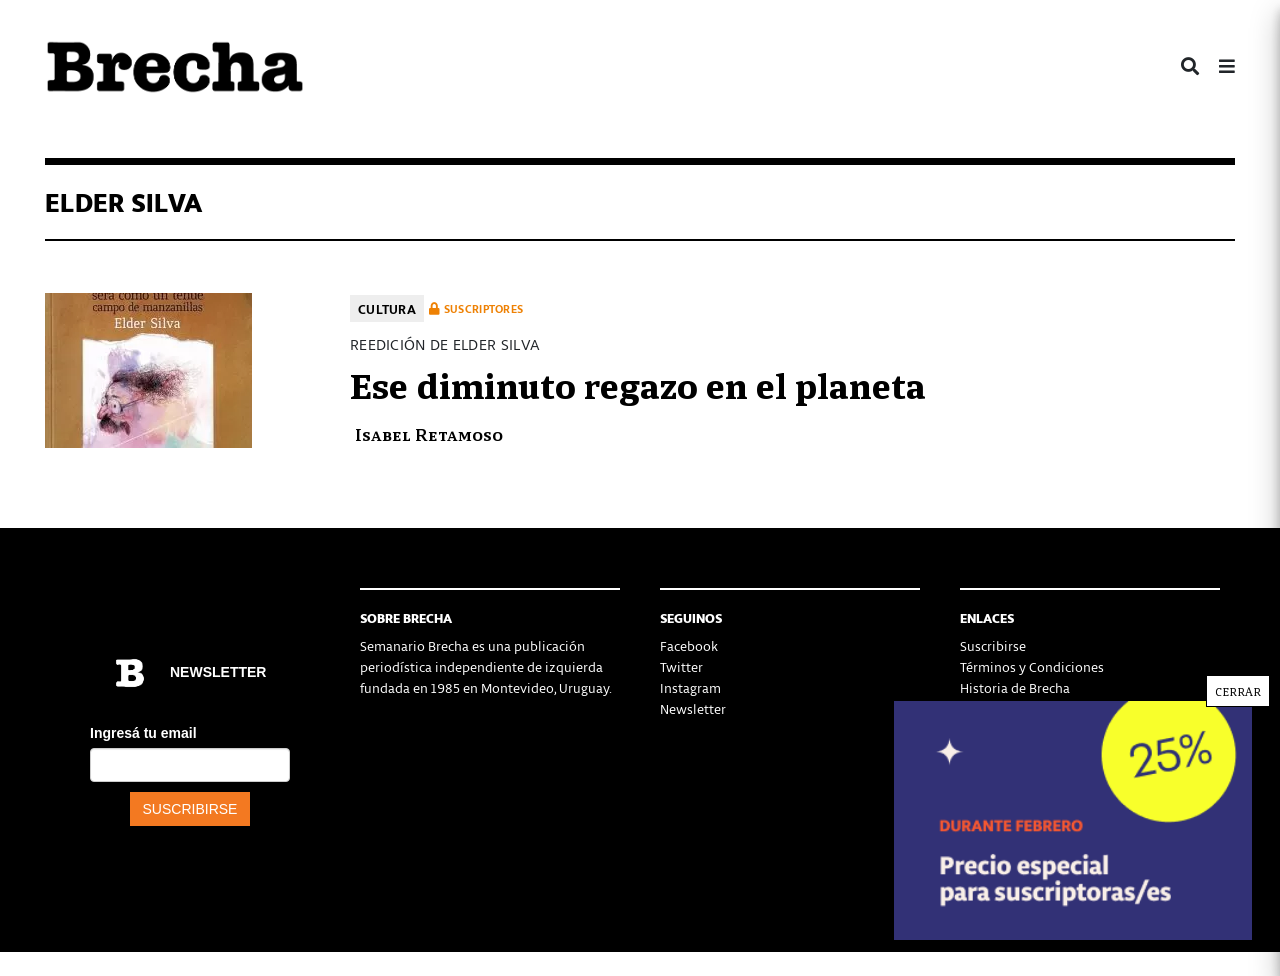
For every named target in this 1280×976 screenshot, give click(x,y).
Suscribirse (993, 645)
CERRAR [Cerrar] (1238, 691)
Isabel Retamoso (429, 433)
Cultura (387, 308)
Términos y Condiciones (1032, 666)
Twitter (681, 666)
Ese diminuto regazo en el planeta (638, 383)
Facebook (689, 645)
